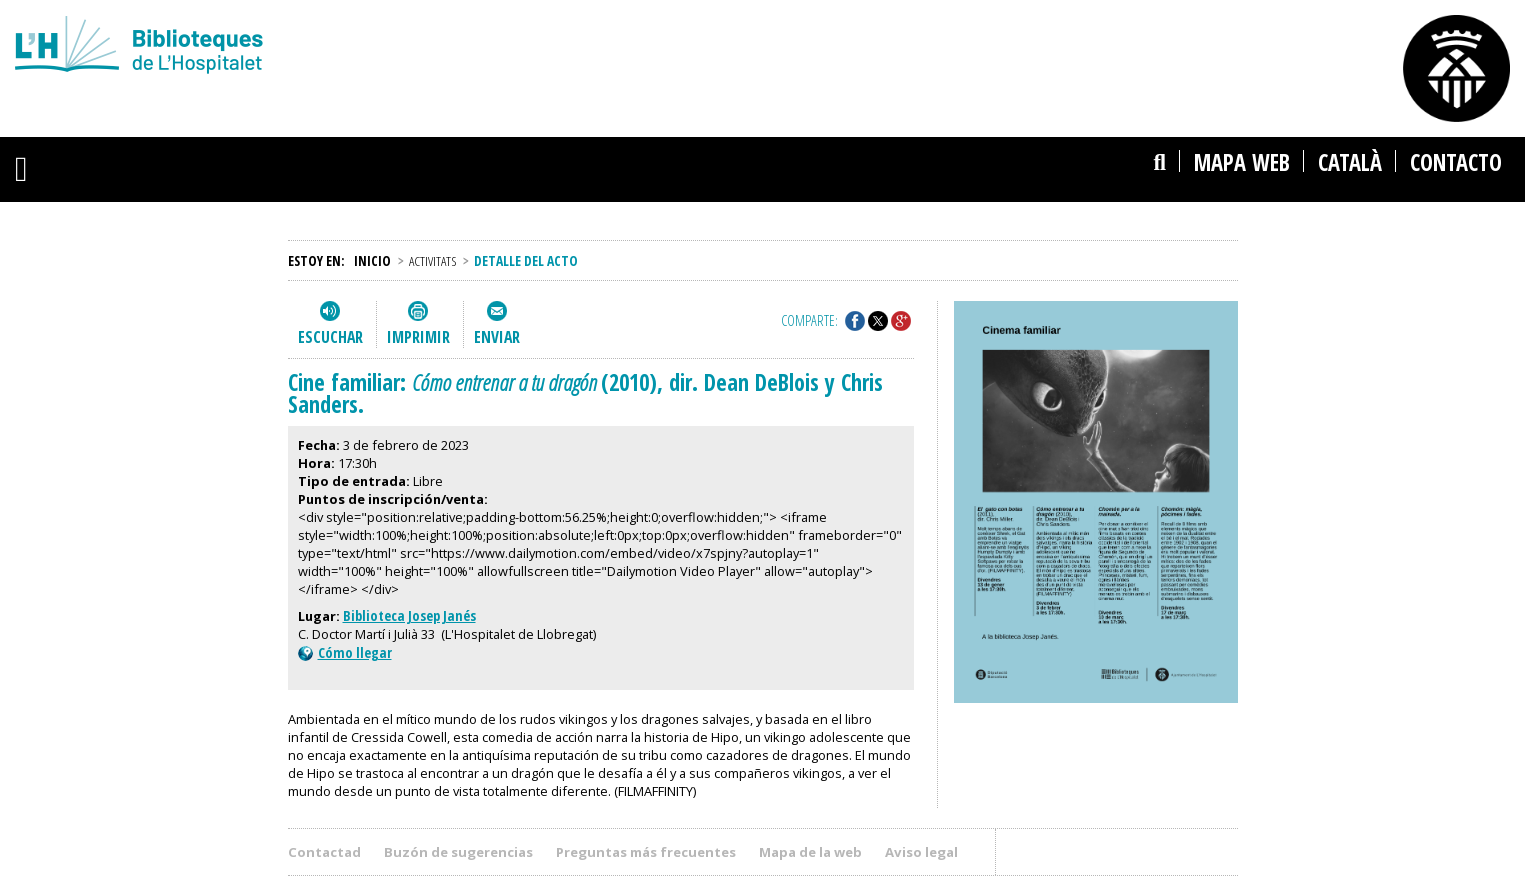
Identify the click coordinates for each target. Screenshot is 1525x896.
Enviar (497, 337)
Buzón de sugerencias (458, 852)
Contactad (324, 852)
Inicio (372, 260)
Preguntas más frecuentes (646, 852)
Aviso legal (921, 852)
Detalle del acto (526, 260)
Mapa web (1242, 162)
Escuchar (330, 337)
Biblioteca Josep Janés (409, 615)
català (1350, 162)
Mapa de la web (810, 852)
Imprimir (418, 337)
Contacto (1456, 162)
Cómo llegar (345, 652)
